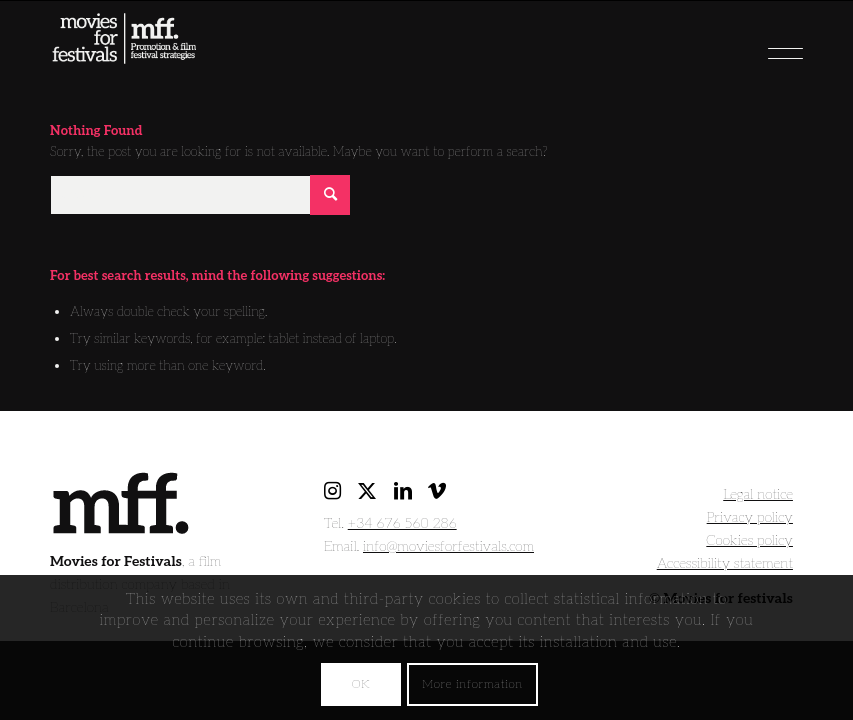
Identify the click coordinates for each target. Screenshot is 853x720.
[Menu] (750, 46)
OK (361, 684)
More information (472, 684)
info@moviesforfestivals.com (448, 546)
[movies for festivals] (124, 56)
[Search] (200, 195)
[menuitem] (750, 46)
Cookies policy (749, 540)
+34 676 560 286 (402, 523)
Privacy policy (750, 517)
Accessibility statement (725, 563)
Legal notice (758, 494)
